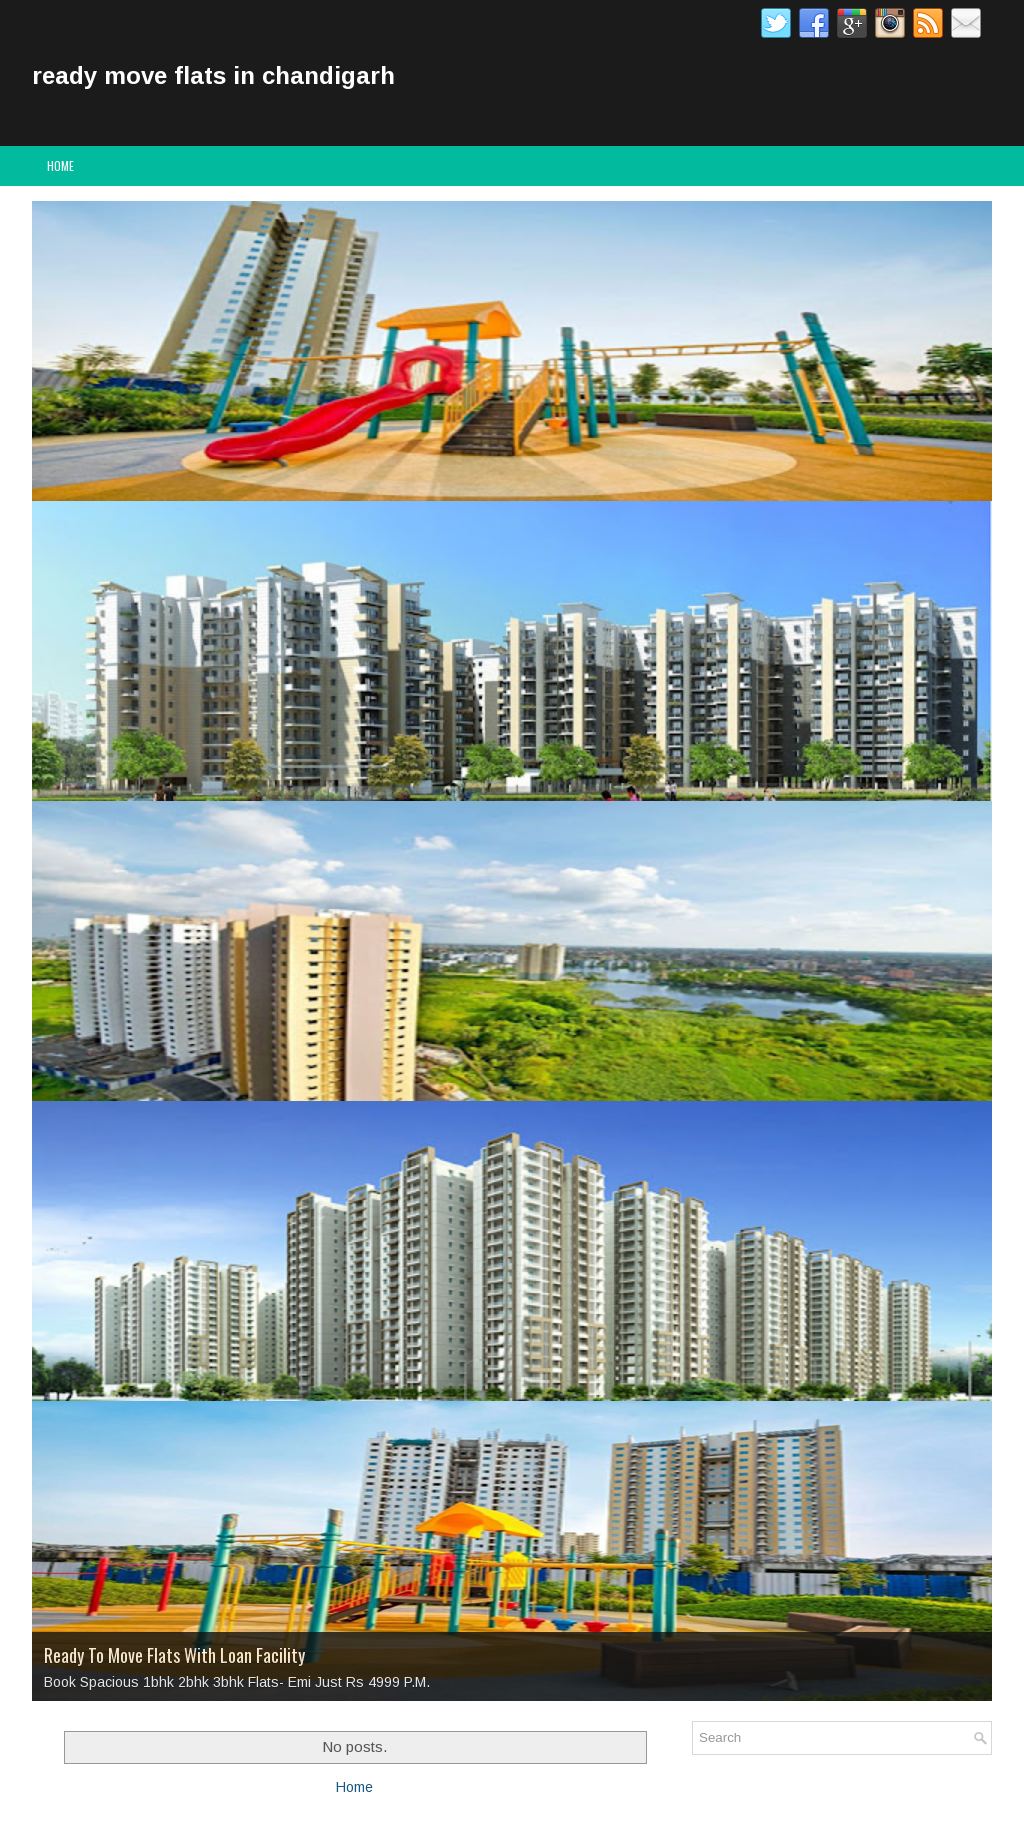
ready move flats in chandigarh (213, 75)
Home (60, 165)
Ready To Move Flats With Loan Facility (174, 1655)
